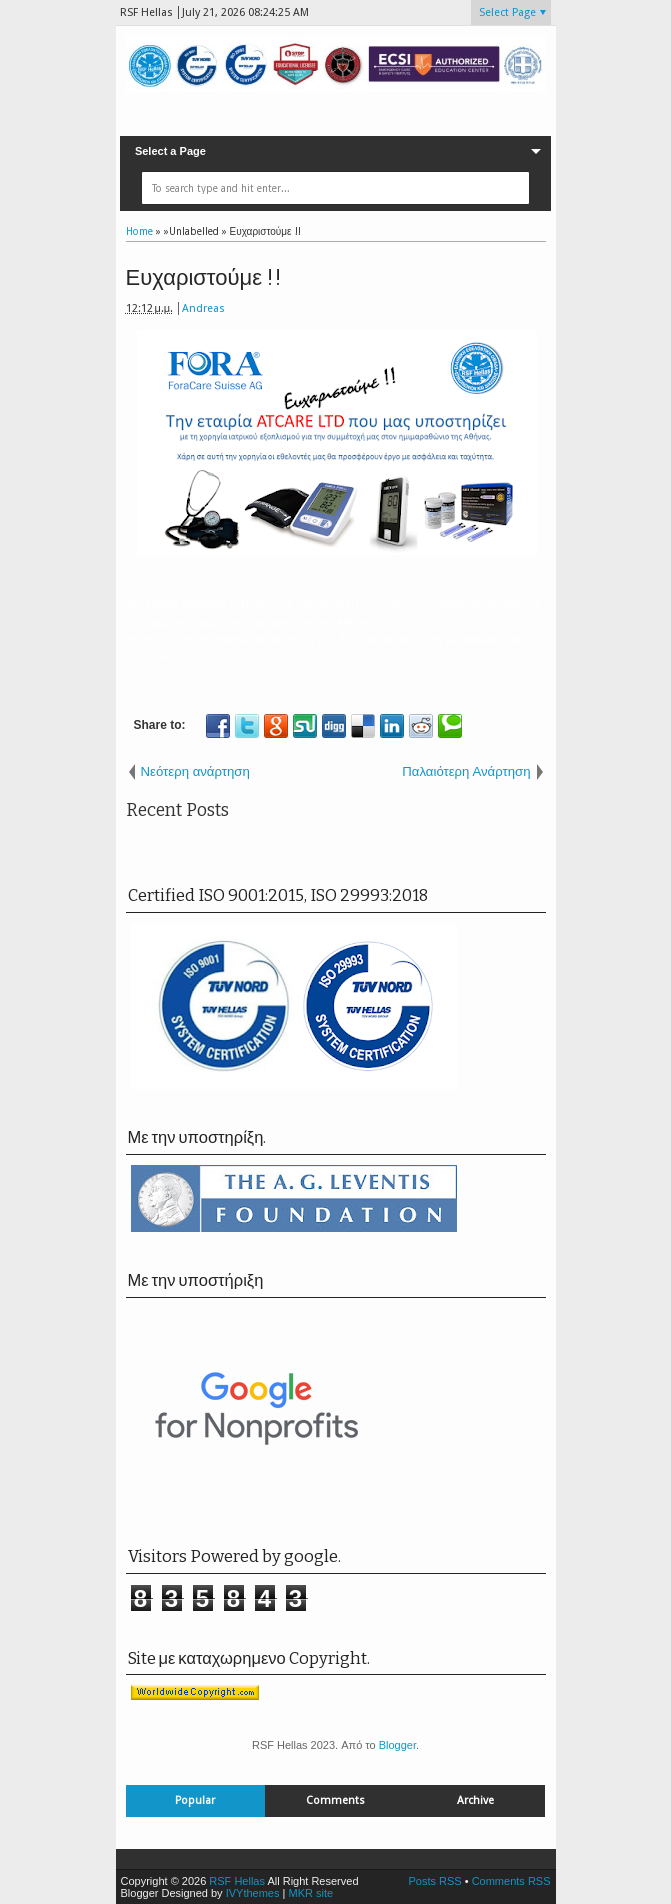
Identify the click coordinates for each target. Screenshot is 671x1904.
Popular (195, 1800)
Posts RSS (434, 1881)
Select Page (507, 12)
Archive (475, 1800)
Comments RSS (511, 1881)
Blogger (397, 1745)
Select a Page (170, 151)
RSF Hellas (237, 1881)
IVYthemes (253, 1893)
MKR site (310, 1893)
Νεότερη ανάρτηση (195, 771)
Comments (335, 1800)
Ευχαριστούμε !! (204, 277)
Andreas (203, 308)
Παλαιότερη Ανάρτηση (466, 771)
